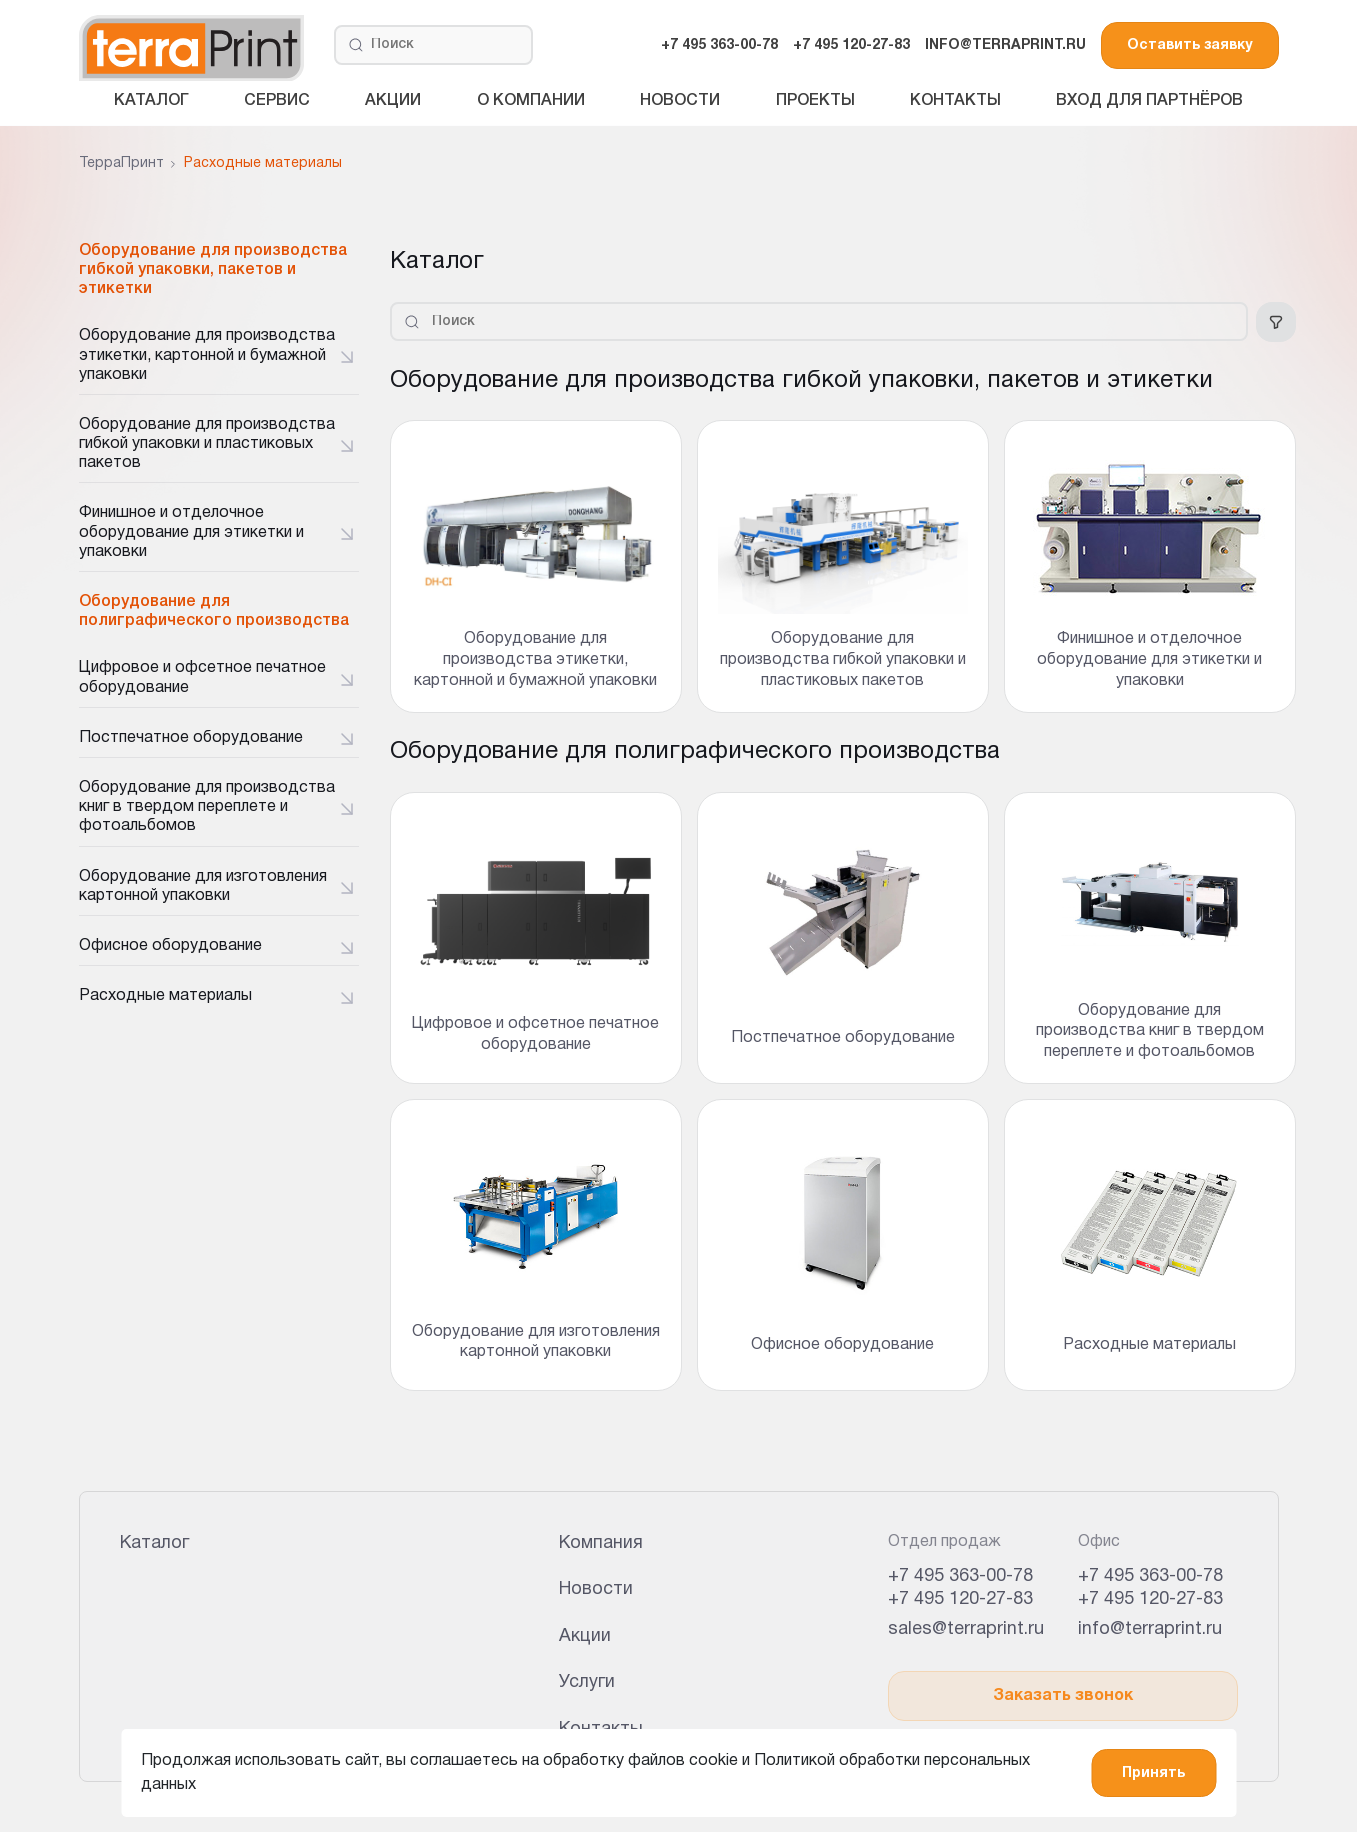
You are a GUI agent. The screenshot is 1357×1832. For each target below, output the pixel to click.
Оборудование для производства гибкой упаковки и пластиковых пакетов (207, 444)
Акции (393, 101)
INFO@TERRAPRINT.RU (1005, 45)
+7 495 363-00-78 (719, 45)
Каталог (151, 101)
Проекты (815, 101)
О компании (531, 101)
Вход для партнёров (1149, 101)
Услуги (587, 1682)
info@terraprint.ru (1150, 1629)
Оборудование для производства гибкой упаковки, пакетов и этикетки (213, 270)
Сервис (277, 101)
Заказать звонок (1063, 1696)
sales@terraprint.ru (966, 1629)
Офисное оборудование (170, 946)
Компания (601, 1543)
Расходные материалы (165, 996)
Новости (680, 101)
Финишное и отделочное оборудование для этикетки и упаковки (191, 532)
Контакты (955, 101)
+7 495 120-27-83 (851, 45)
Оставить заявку (1189, 45)
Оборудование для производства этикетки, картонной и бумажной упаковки (207, 355)
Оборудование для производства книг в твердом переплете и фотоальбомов (207, 807)
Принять (1153, 1773)
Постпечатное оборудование (191, 738)
